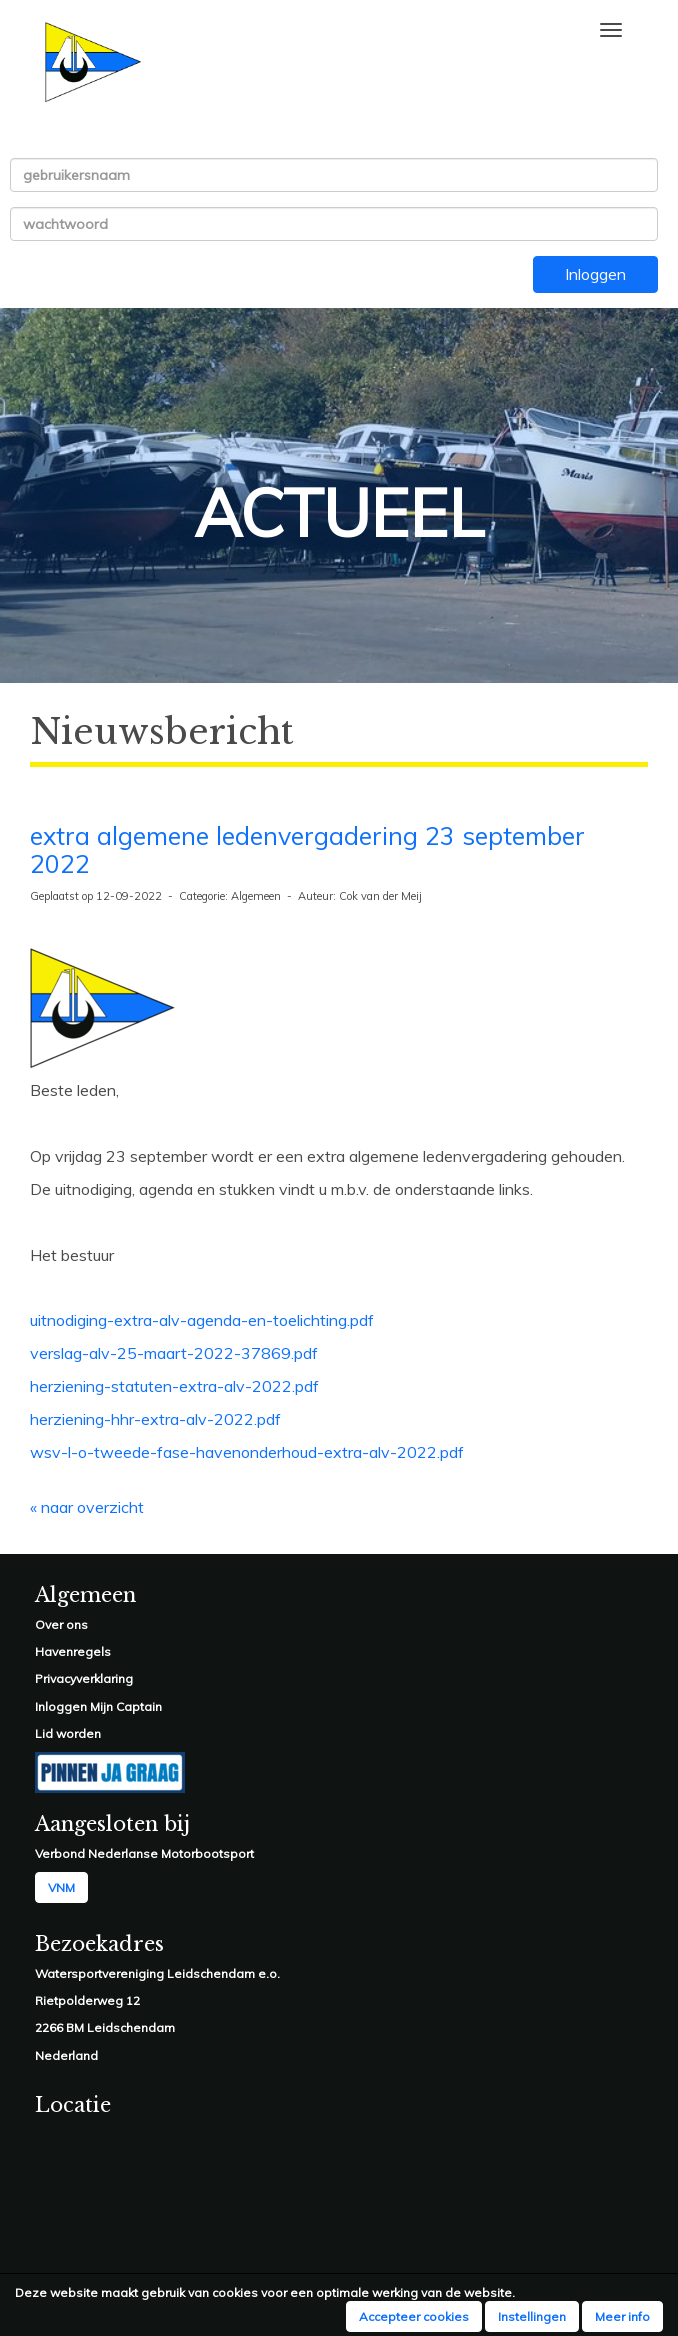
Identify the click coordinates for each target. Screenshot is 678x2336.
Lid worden (68, 1733)
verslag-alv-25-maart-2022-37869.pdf (174, 1353)
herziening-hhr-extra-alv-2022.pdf (155, 1419)
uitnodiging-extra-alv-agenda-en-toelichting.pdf (202, 1320)
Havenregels (73, 1651)
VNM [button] (61, 1887)
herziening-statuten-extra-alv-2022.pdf (174, 1386)
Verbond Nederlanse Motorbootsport (144, 1853)
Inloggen (595, 274)
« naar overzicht (87, 1507)
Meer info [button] (622, 2316)
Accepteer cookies (414, 2316)
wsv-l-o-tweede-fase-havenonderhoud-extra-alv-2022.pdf (247, 1452)
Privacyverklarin (80, 1678)
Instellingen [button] (532, 2316)
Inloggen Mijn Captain (98, 1706)
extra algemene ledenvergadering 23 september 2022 (307, 850)
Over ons (61, 1624)
